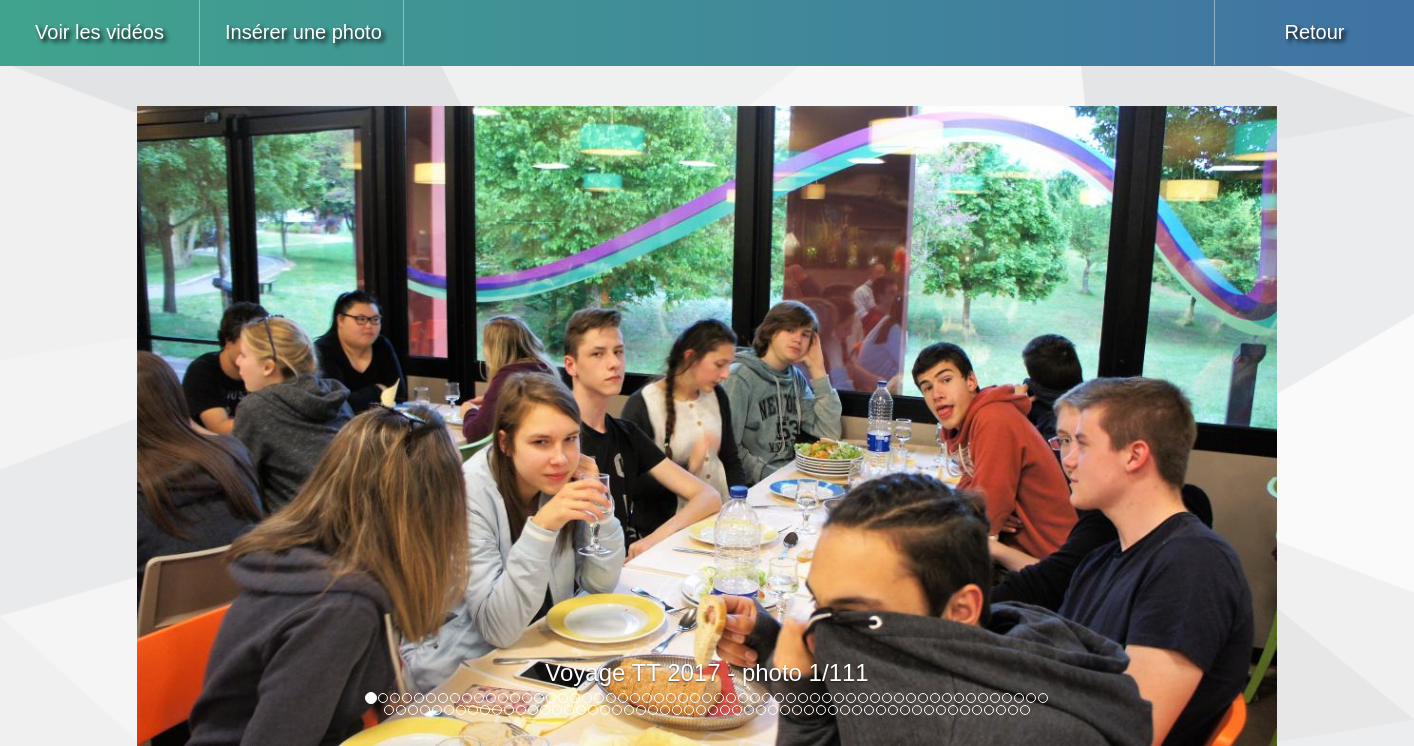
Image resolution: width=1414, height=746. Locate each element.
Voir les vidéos (99, 32)
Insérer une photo (303, 32)
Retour (1314, 32)
